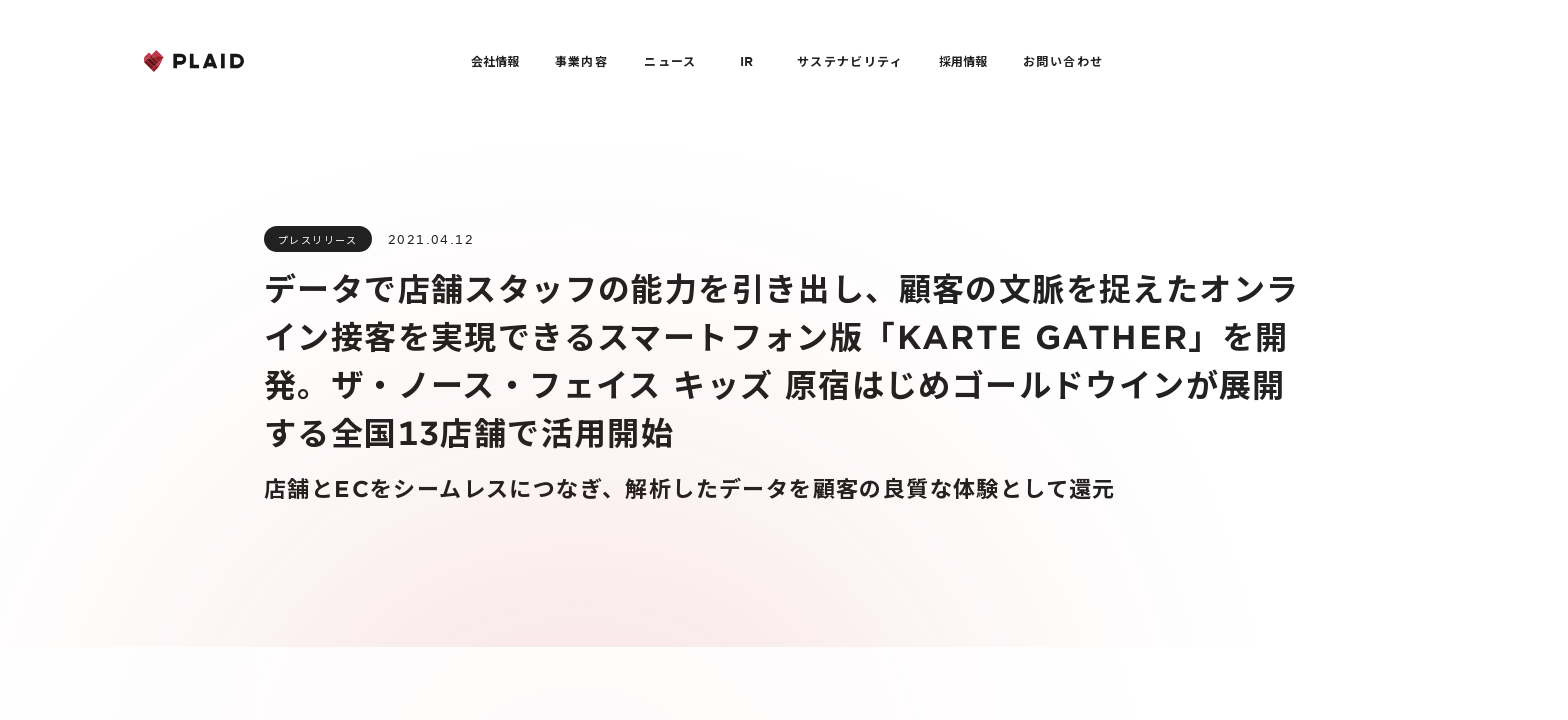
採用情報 (963, 61)
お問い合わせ (1063, 61)
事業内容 (582, 61)
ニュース (670, 61)
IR (746, 61)
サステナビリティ (850, 61)
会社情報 (495, 61)
